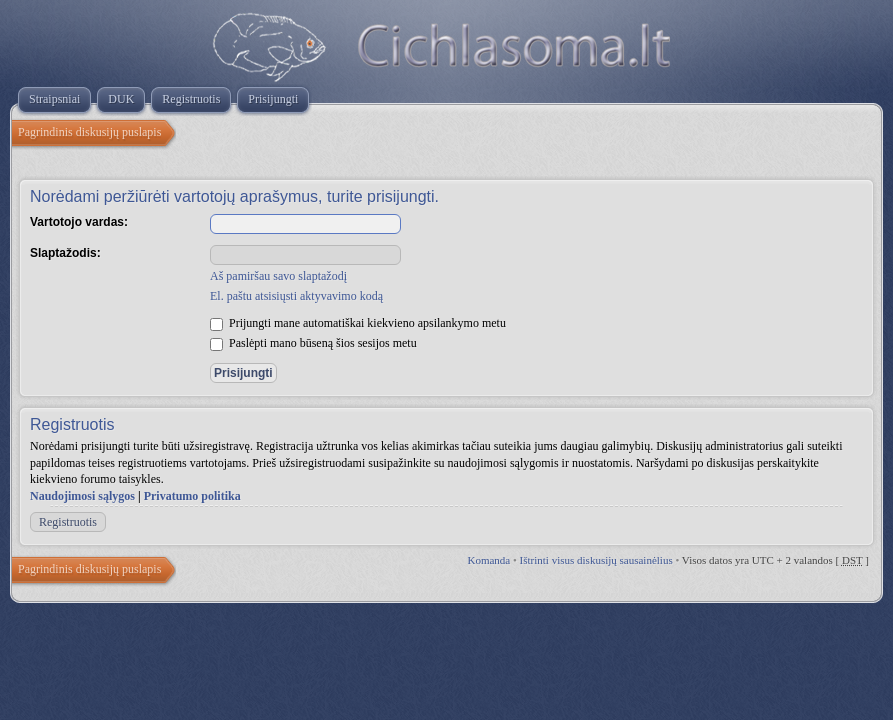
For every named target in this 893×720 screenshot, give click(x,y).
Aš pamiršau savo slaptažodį (278, 276)
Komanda (488, 560)
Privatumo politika (192, 496)
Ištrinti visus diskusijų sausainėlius (596, 560)
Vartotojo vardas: (79, 222)
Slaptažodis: (65, 253)
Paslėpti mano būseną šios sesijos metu (313, 343)
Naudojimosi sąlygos (82, 496)
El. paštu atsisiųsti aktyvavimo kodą (296, 296)
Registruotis (68, 522)
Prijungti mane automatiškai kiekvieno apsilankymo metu (358, 323)
